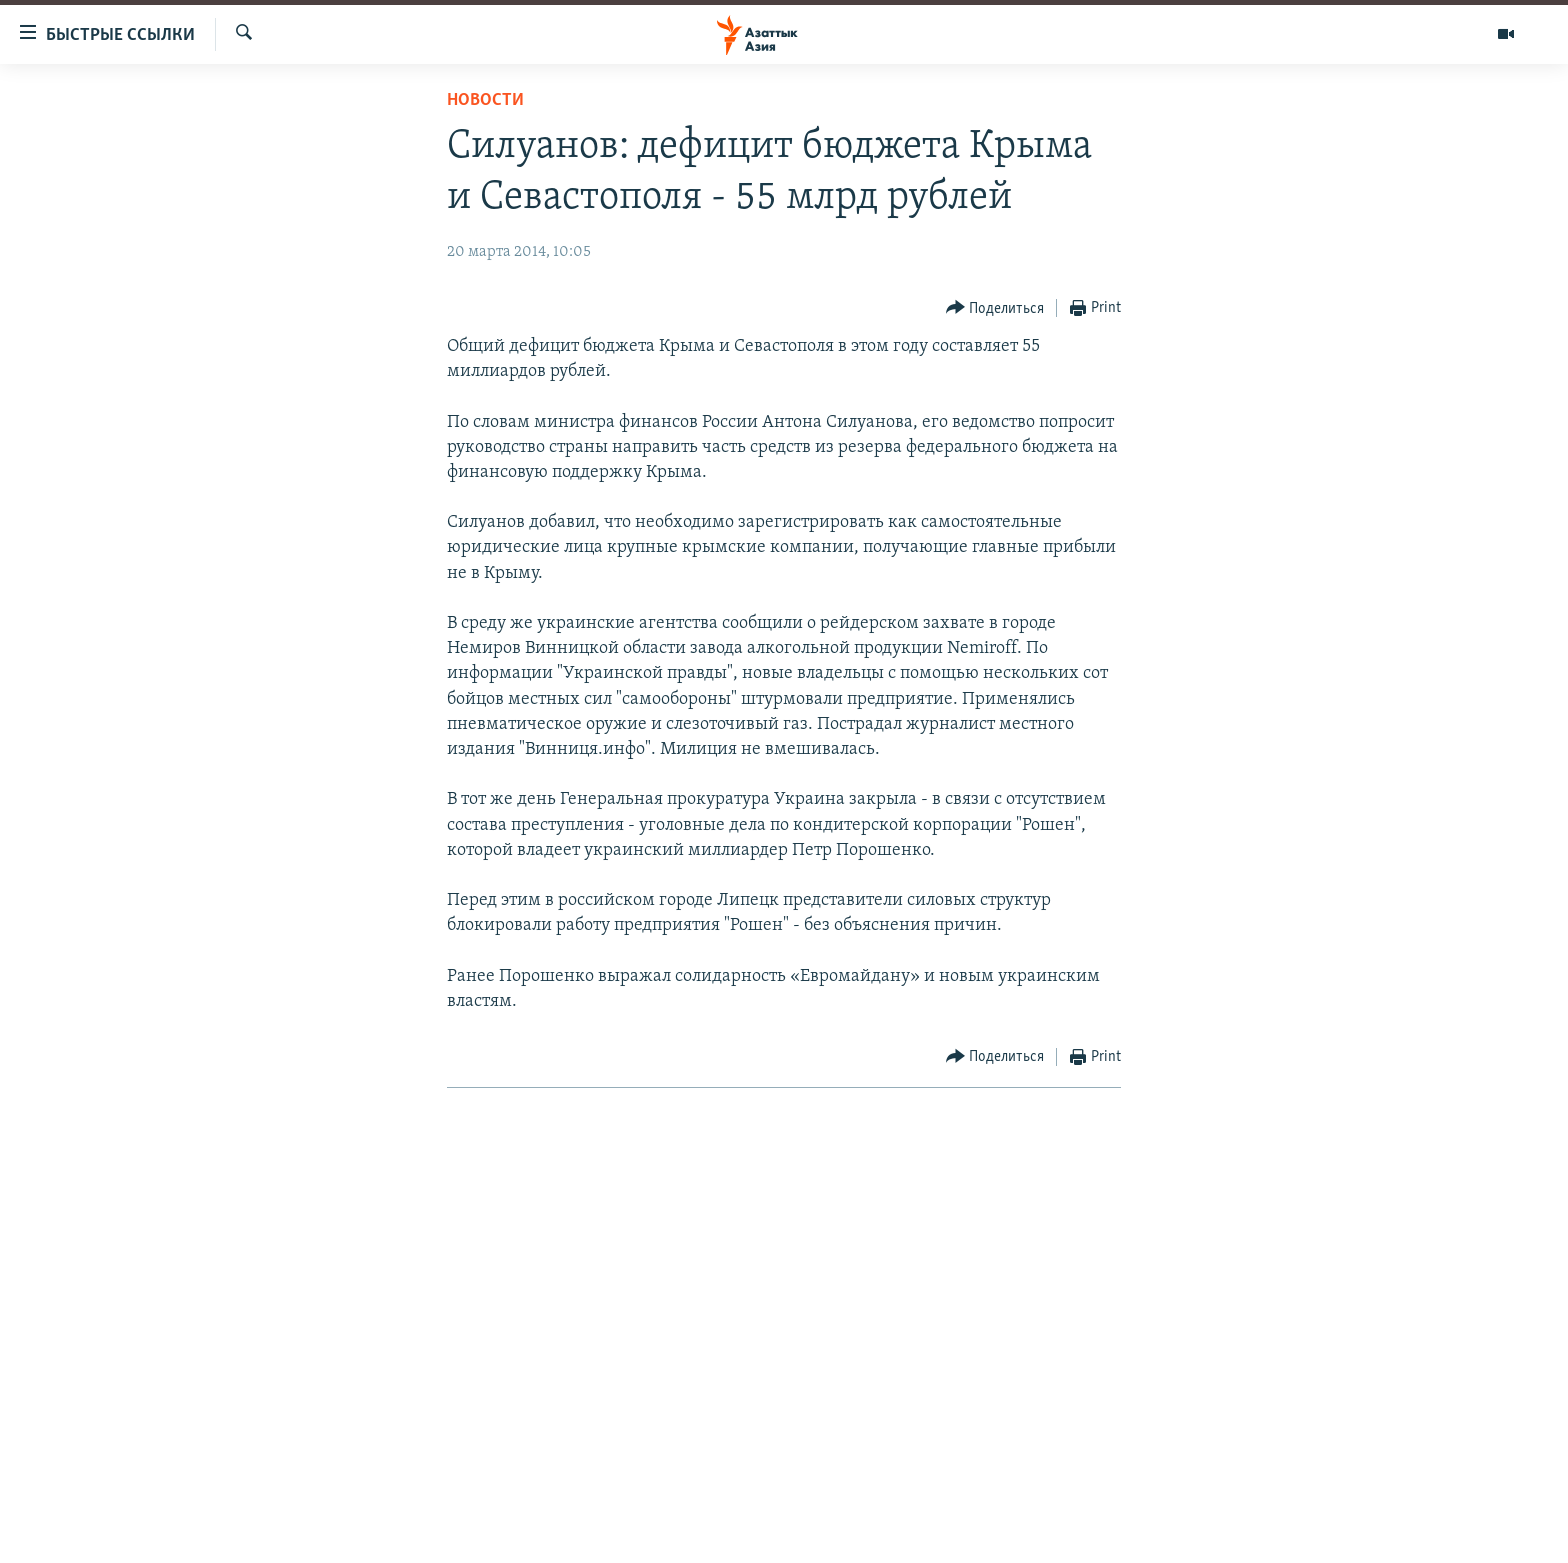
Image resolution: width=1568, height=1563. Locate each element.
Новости (485, 100)
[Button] (995, 308)
